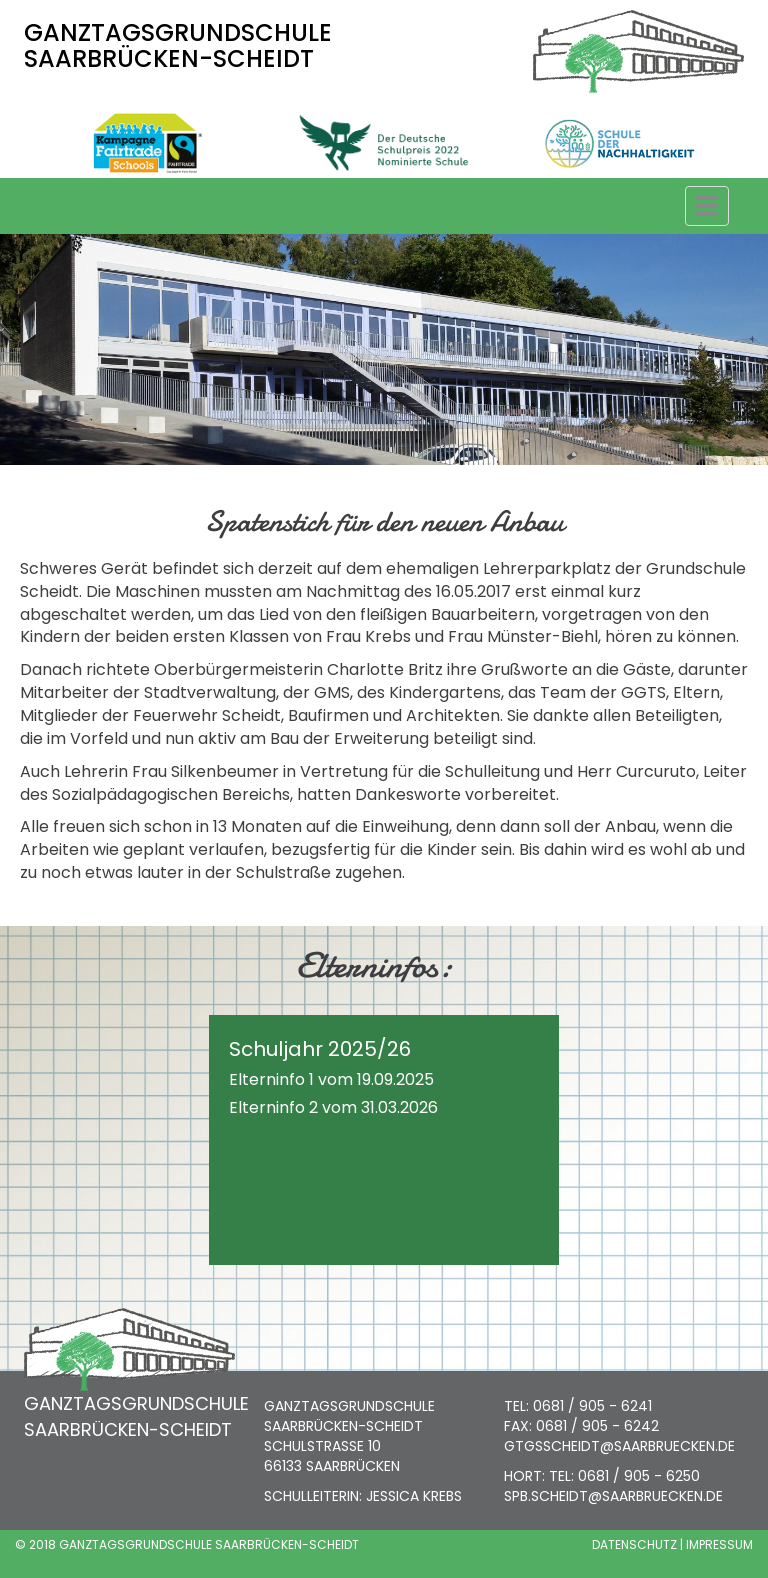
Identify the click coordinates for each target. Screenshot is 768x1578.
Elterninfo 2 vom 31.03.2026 (333, 1107)
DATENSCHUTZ (634, 1544)
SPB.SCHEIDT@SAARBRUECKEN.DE (613, 1496)
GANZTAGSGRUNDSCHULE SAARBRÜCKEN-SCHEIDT (178, 45)
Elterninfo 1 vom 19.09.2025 (331, 1079)
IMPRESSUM (719, 1544)
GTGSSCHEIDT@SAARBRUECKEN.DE (619, 1446)
